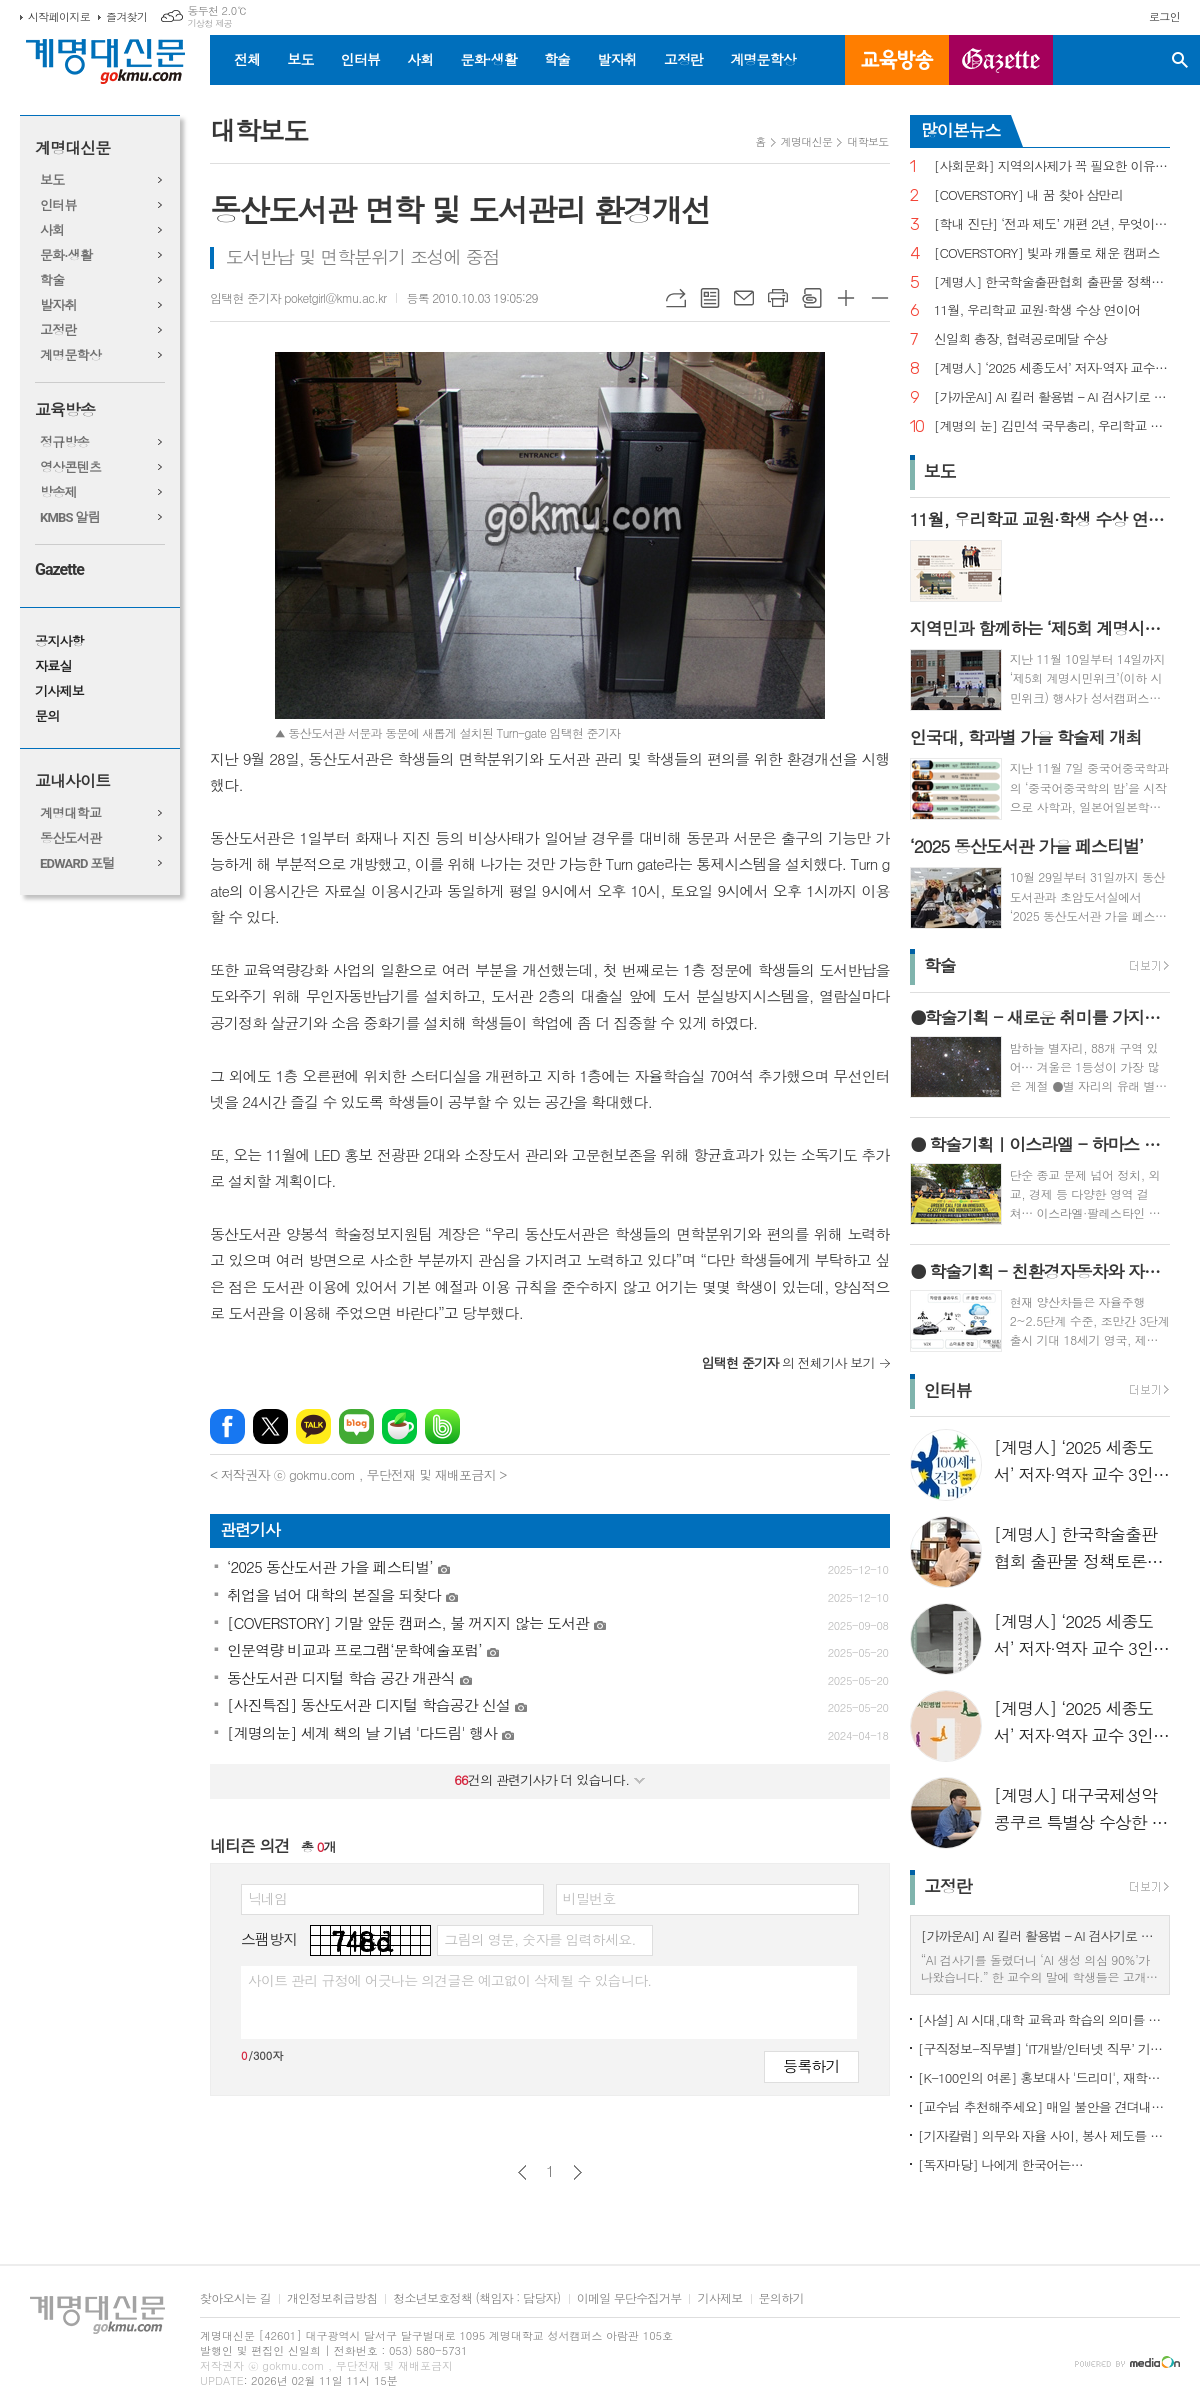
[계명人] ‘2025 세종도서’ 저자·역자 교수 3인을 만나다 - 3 (1052, 368)
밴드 (442, 1426)
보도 (300, 59)
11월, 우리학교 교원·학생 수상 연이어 (1037, 310)
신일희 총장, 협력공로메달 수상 (1021, 339)
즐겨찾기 (126, 16)
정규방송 (64, 442)
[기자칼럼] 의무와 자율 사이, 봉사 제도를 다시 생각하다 (1044, 2135)
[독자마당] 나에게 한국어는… (1000, 2164)
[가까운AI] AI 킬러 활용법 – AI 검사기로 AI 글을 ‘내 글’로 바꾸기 (1052, 397)
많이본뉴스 (961, 130)
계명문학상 (763, 59)
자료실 (53, 666)
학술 (557, 59)
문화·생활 (488, 59)
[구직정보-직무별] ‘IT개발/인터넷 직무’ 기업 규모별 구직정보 (1044, 2048)
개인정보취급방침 (332, 2298)
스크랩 (812, 298)
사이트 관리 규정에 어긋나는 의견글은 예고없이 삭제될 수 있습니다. (450, 1980)
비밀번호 (589, 1898)
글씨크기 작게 (880, 298)
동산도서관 (70, 838)
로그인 (1164, 16)
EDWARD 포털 (77, 863)
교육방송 (897, 60)
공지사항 (59, 641)
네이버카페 (399, 1426)
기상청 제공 (209, 23)
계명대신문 (72, 148)
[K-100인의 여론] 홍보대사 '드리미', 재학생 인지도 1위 (1044, 2077)
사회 (420, 59)
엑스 (270, 1426)
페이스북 (227, 1426)
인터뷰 (360, 59)
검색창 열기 (1180, 60)
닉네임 (267, 1898)
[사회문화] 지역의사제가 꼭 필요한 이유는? (1052, 166)
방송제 (58, 492)
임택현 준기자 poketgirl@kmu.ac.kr (298, 297)
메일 (744, 298)
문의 (47, 716)
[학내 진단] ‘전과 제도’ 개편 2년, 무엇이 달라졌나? (1052, 224)
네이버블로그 (356, 1426)
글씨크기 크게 (846, 298)
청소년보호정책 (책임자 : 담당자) (476, 2298)
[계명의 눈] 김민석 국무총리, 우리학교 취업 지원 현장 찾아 (1052, 426)
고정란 (683, 59)
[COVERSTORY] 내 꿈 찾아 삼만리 (1028, 195)
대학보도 (867, 141)
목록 (710, 298)
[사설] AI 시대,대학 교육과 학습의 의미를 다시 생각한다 (1044, 2019)
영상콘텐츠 (70, 467)
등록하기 (811, 2065)
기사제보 (59, 691)
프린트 (778, 298)
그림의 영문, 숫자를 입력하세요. (539, 1939)
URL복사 (676, 298)
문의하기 (781, 2298)
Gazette (59, 569)
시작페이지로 (59, 16)
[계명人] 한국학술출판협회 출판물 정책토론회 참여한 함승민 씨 (1052, 282)
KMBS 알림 (70, 517)
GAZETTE (1001, 60)
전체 (247, 59)
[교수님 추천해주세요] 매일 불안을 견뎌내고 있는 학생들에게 (1044, 2106)
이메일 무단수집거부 (629, 2298)
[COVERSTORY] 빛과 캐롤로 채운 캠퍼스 (1047, 253)
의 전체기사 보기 (788, 1362)
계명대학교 (70, 813)
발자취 (616, 59)
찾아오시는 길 (235, 2298)
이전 (522, 2172)
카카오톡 (313, 1426)
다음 (577, 2172)
